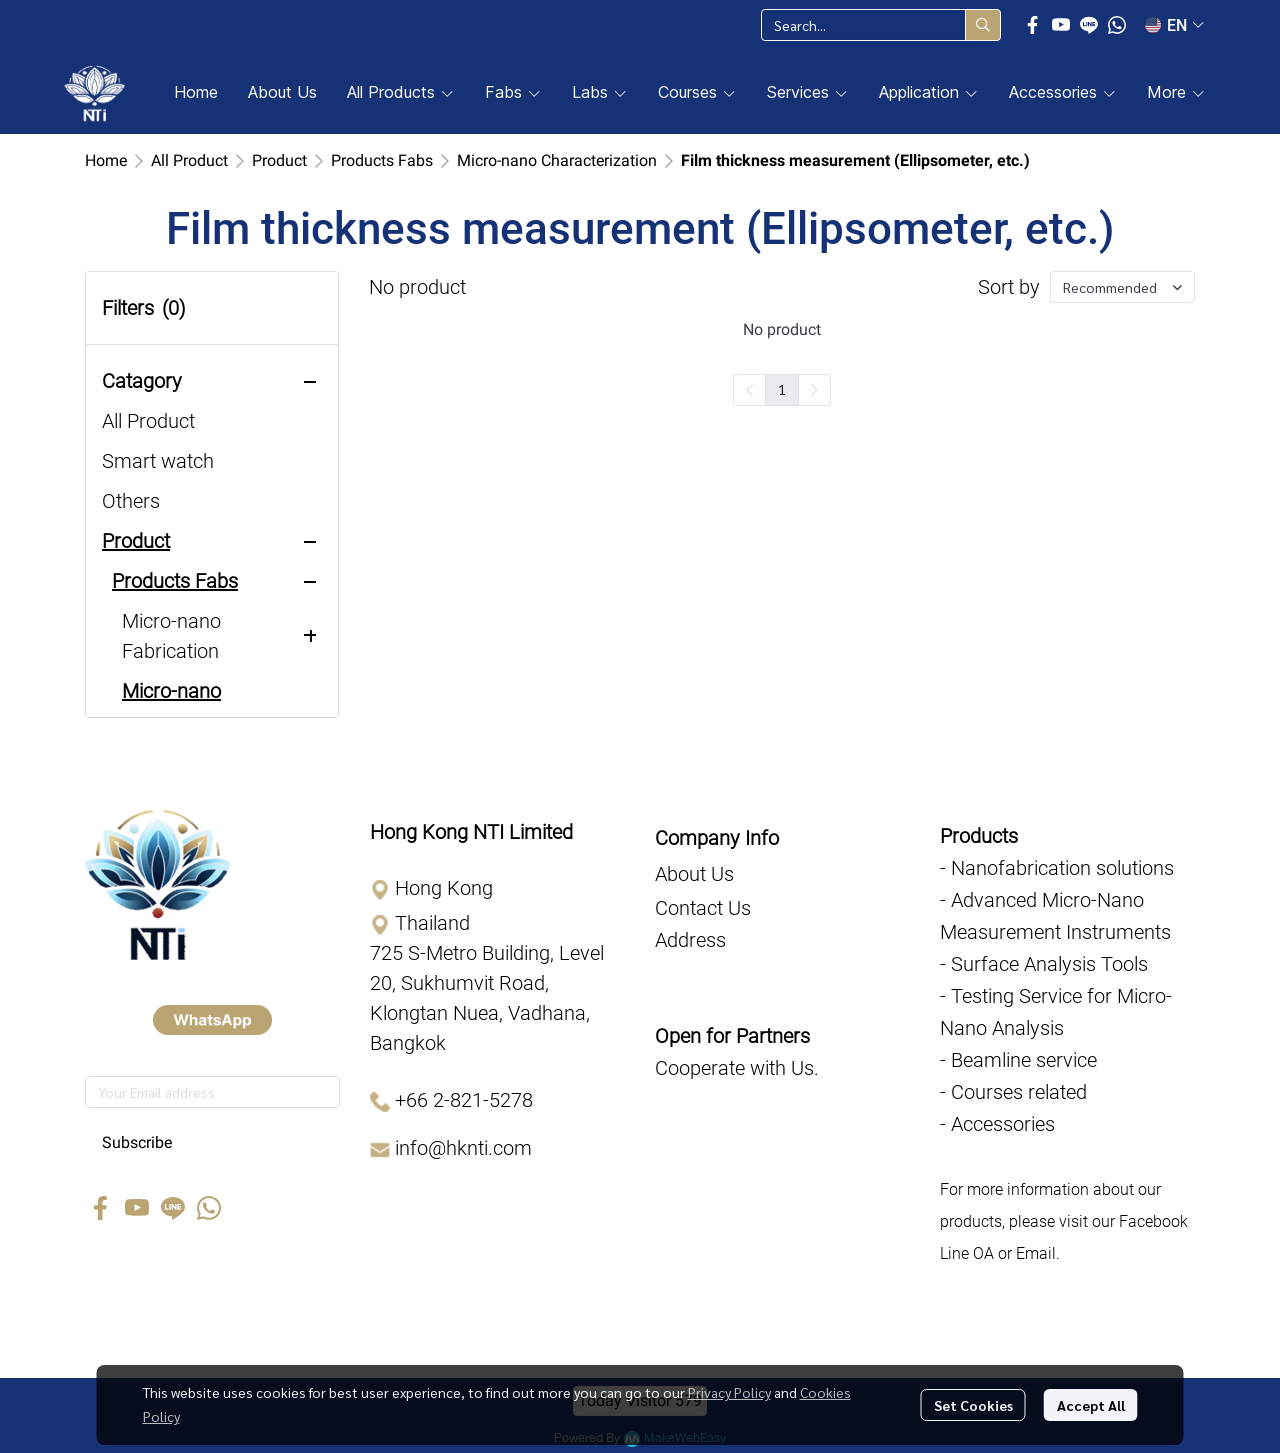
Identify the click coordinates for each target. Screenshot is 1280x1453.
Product (279, 160)
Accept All (1091, 1405)
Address (690, 940)
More (1176, 92)
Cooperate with (723, 1068)
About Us (694, 874)
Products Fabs (382, 160)
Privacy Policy (729, 1392)
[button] (881, 25)
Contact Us (703, 908)
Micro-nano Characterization (557, 160)
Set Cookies (973, 1405)
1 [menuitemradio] (782, 389)
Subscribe (137, 1142)
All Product (189, 160)
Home (106, 160)
